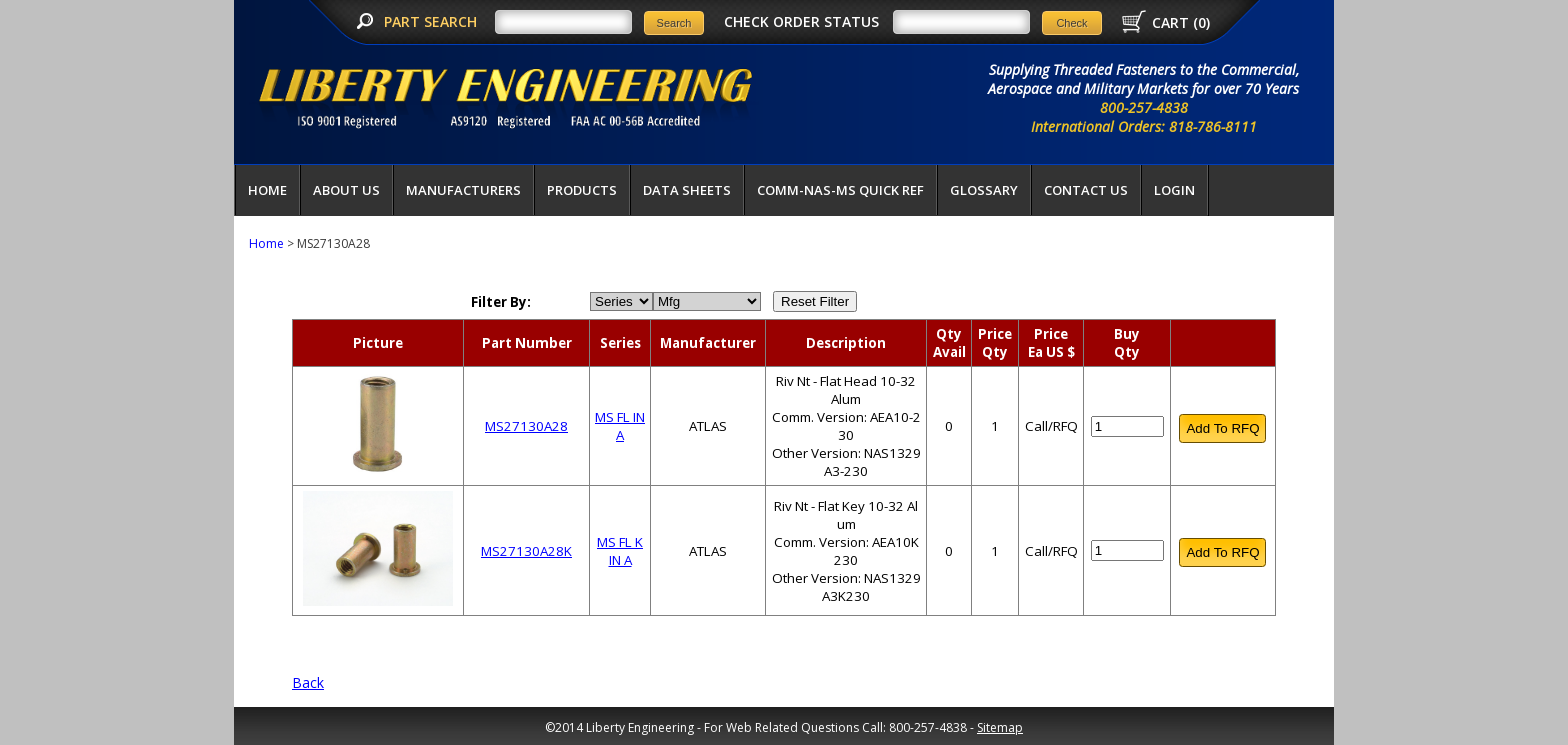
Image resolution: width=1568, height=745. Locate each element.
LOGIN (1174, 190)
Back (308, 682)
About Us (346, 190)
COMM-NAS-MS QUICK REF (840, 190)
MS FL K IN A (620, 551)
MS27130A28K (526, 551)
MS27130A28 (526, 426)
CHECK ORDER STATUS (801, 21)
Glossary (984, 190)
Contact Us (1086, 190)
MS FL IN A (620, 426)
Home (267, 190)
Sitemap (1000, 727)
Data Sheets (687, 190)
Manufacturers (463, 190)
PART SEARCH (432, 21)
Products (582, 190)
